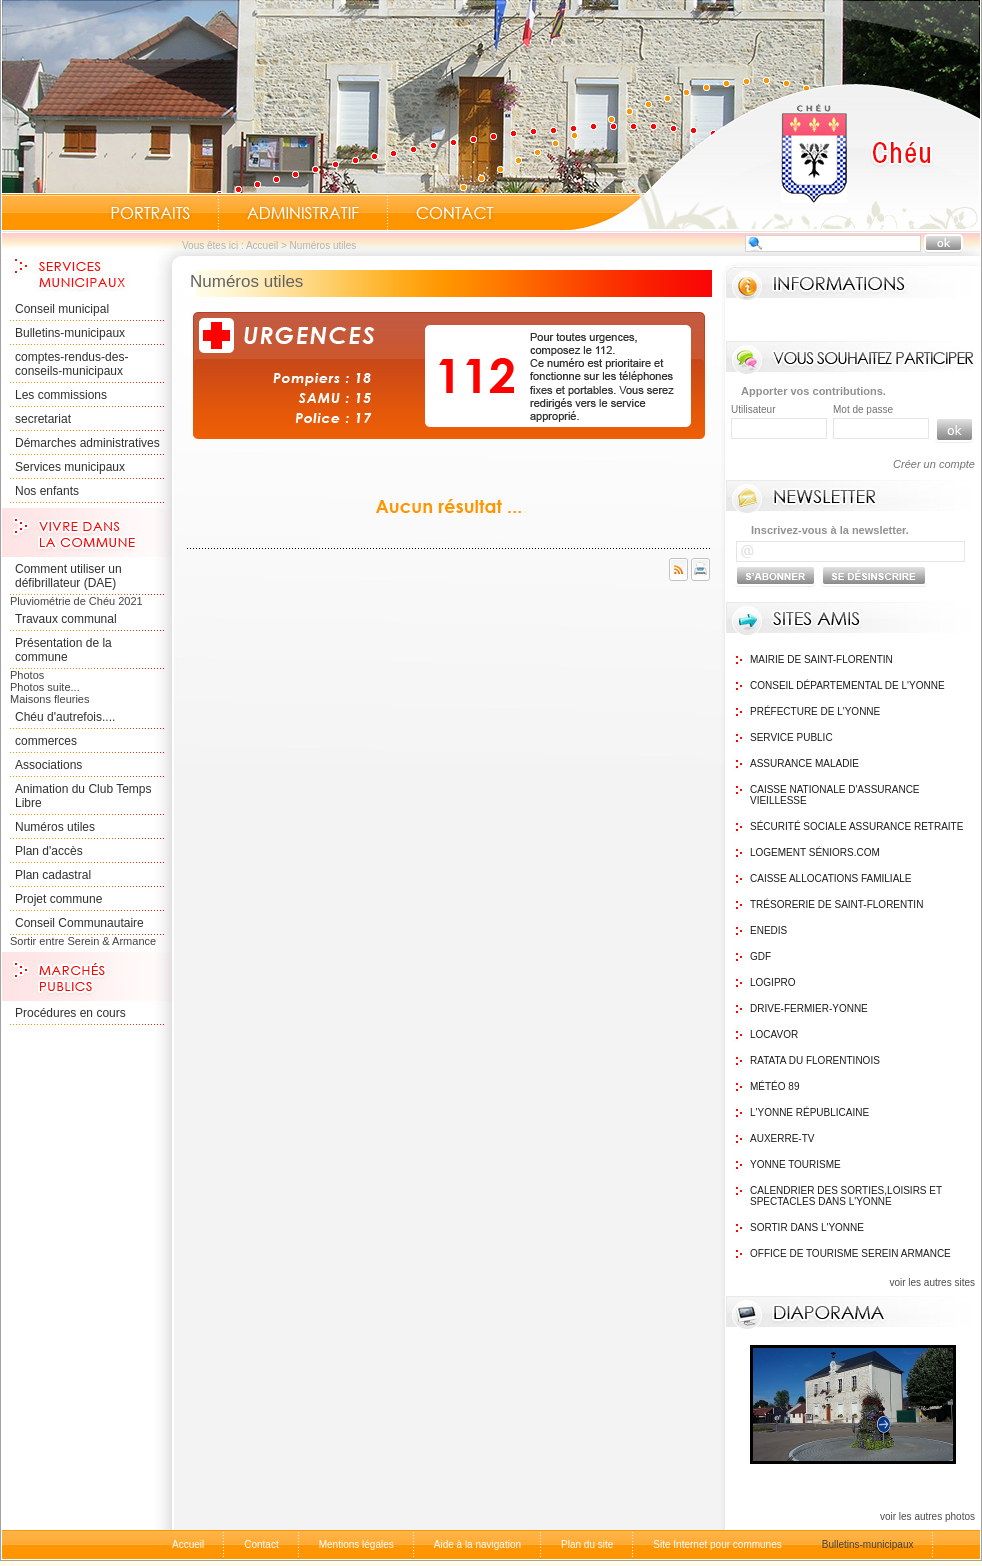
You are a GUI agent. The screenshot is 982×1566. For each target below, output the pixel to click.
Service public (791, 737)
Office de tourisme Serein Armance (850, 1253)
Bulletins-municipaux (70, 333)
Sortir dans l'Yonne (807, 1227)
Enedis (768, 930)
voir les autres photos (927, 1516)
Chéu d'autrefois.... (65, 717)
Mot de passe (863, 409)
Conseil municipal (62, 309)
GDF (760, 956)
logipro (773, 982)
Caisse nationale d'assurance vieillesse (835, 795)
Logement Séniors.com (815, 852)
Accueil (775, 156)
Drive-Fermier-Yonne (809, 1008)
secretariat (43, 419)
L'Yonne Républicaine (809, 1112)
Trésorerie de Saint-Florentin (836, 904)
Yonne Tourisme (795, 1164)
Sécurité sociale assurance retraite (856, 826)
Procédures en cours (70, 1013)
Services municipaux (70, 467)
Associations (48, 765)
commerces (46, 741)
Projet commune (58, 899)
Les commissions (61, 395)
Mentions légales (356, 1544)
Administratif (303, 213)
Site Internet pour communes (717, 1544)
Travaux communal (66, 619)
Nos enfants (47, 491)
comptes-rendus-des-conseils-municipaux (71, 364)
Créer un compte (934, 464)
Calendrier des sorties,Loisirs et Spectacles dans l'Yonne (846, 1196)
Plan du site (587, 1544)
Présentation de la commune (63, 650)
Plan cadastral (53, 875)
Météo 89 (774, 1086)
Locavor (774, 1034)
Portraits (150, 213)
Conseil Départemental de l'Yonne (847, 685)
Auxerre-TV (782, 1138)
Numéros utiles (55, 827)
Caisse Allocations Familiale (831, 878)
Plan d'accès (49, 851)
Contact (455, 213)
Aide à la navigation (477, 1544)
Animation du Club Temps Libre (83, 796)
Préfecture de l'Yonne (815, 711)
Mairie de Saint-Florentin (821, 659)
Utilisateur (753, 409)
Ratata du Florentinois (815, 1060)
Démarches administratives (87, 443)
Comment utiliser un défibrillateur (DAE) (68, 576)
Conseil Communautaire (79, 923)
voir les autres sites (932, 1282)
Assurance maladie (804, 763)
